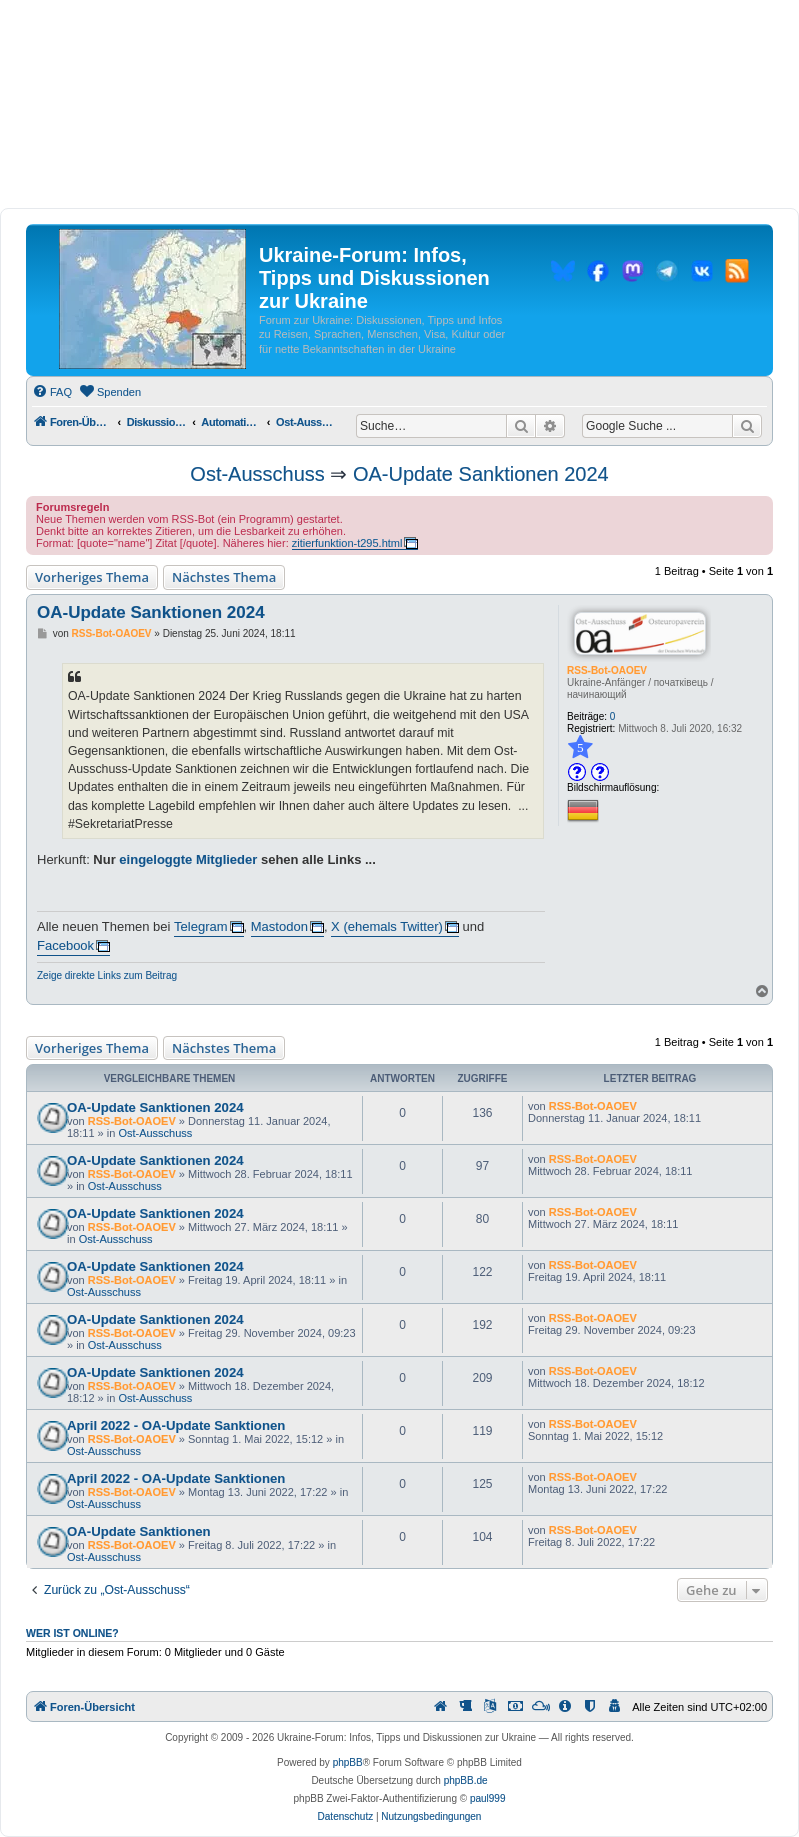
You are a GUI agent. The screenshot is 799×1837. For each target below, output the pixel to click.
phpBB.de (466, 1780)
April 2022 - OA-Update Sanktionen (176, 1425)
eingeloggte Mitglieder (188, 859)
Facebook (65, 945)
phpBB (348, 1762)
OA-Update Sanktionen (139, 1531)
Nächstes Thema (224, 577)
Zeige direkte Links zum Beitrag (107, 975)
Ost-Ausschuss (257, 474)
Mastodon (279, 926)
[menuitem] (52, 392)
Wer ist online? (72, 1633)
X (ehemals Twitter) (387, 926)
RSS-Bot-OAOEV (607, 670)
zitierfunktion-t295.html (347, 543)
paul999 (488, 1798)
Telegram (200, 926)
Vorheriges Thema (92, 577)
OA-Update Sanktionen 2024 (481, 474)
